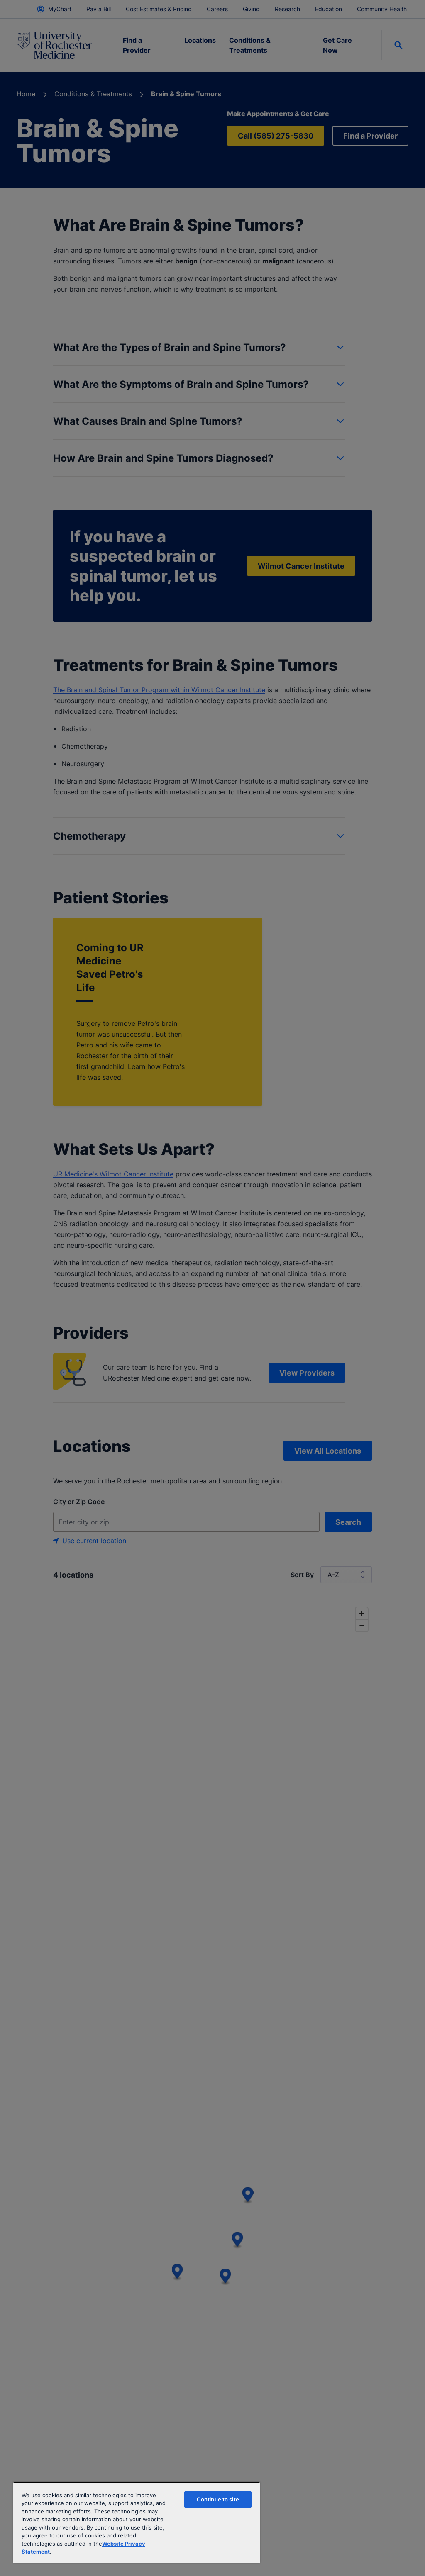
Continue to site (218, 2499)
